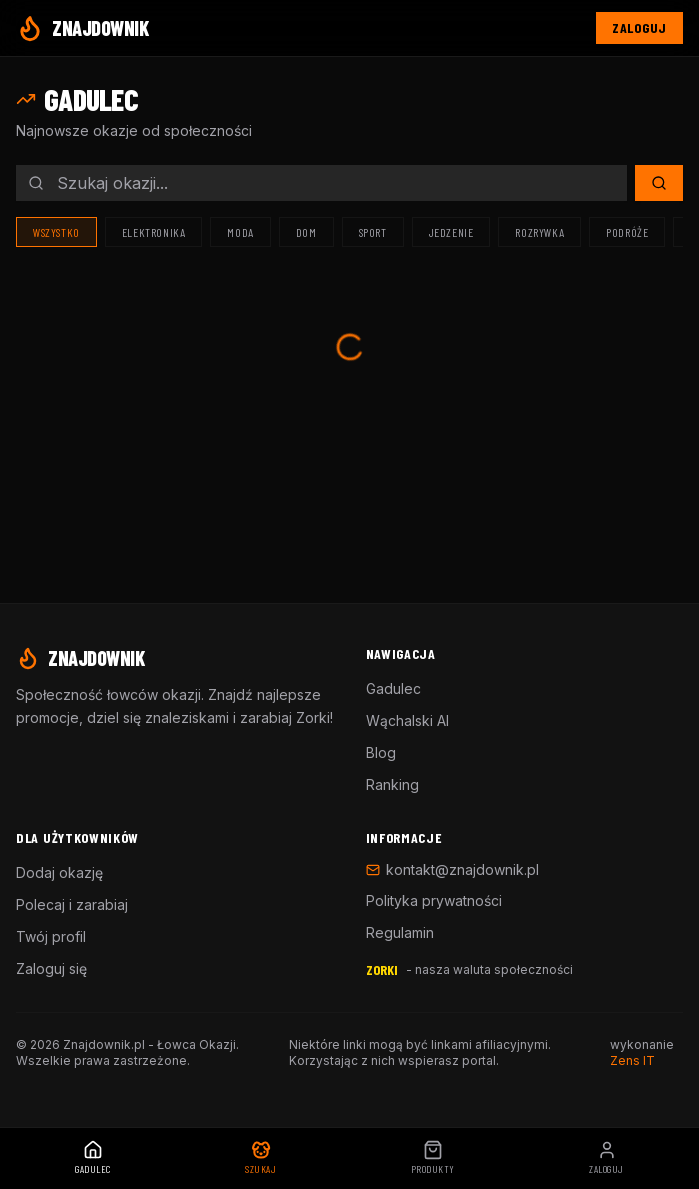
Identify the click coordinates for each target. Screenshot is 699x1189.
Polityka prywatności (434, 900)
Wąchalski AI (407, 720)
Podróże (627, 232)
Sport (373, 232)
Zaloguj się (51, 968)
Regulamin (400, 932)
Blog (381, 752)
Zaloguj (639, 27)
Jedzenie (451, 232)
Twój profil (51, 936)
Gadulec (393, 688)
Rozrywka (539, 232)
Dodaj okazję (59, 872)
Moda (240, 232)
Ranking (392, 784)
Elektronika (154, 232)
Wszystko (56, 232)
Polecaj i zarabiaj (72, 904)
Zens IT (632, 1060)
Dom (306, 232)
